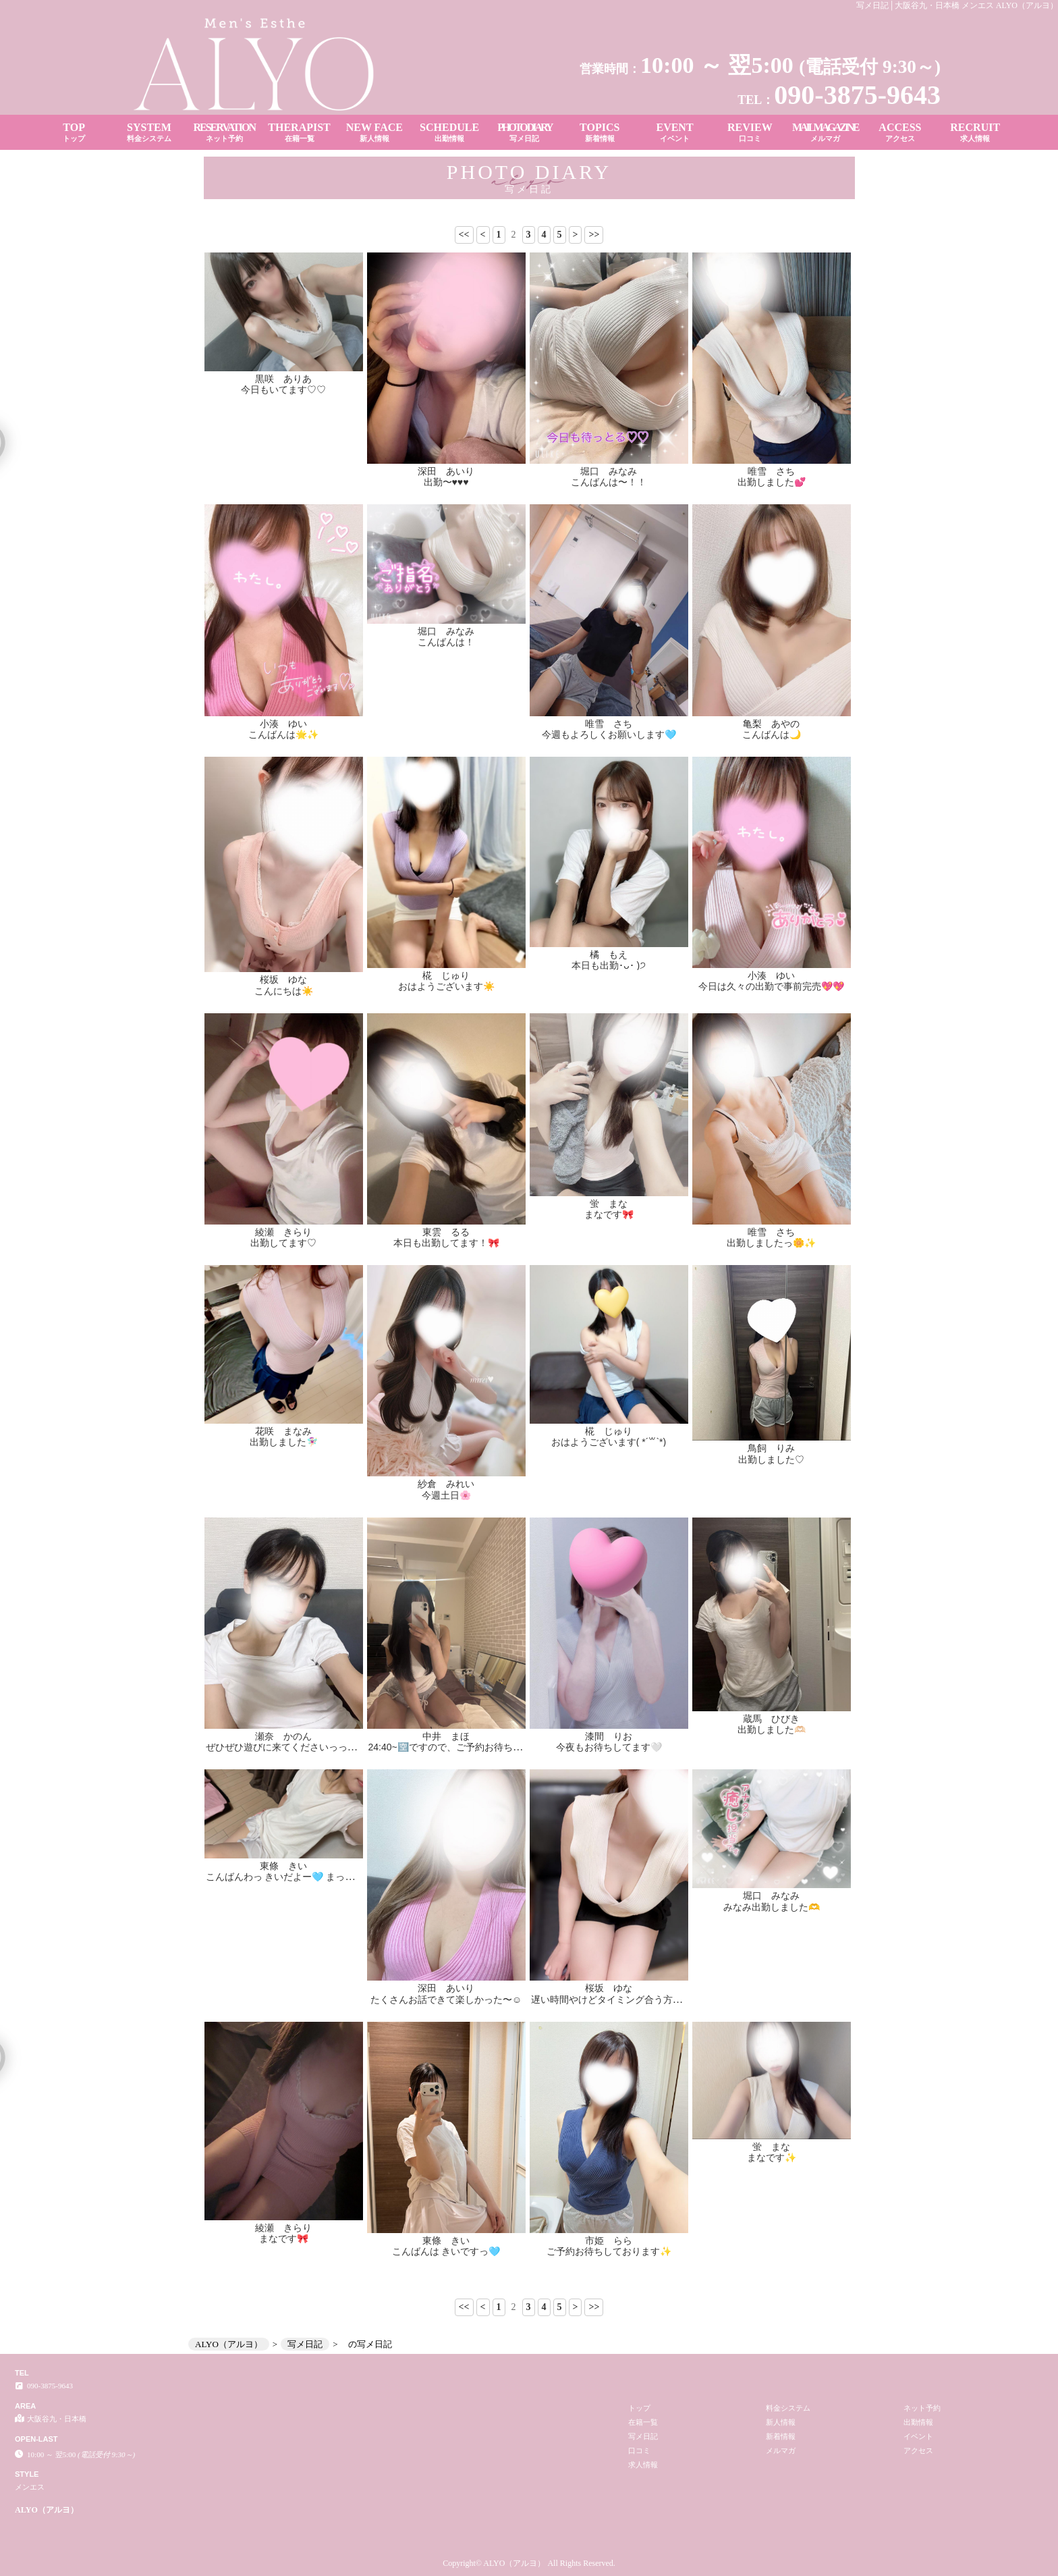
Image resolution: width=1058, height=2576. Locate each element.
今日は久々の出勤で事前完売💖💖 (771, 986)
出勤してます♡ (283, 1242)
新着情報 (781, 2436)
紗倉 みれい (446, 1483)
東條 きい (283, 1865)
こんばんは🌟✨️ (283, 734)
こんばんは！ (446, 642)
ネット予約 (922, 2408)
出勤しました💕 (771, 482)
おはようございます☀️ (446, 986)
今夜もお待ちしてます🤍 (609, 1747)
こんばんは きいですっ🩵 (446, 2251)
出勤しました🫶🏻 (771, 1729)
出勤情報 (918, 2422)
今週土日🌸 (446, 1495)
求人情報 (643, 2465)
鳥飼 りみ (771, 1448)
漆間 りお (608, 1736)
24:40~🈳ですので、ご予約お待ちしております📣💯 (480, 1747)
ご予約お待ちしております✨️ (609, 2251)
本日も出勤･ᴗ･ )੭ (609, 965)
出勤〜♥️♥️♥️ (446, 482)
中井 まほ (446, 1736)
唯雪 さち (771, 471)
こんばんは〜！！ (608, 482)
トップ (639, 2408)
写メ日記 (643, 2436)
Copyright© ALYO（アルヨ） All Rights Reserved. (529, 2563)
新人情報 (781, 2422)
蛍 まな (609, 1203)
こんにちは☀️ (283, 991)
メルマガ (781, 2450)
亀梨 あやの (771, 723)
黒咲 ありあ (283, 378)
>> (593, 235)
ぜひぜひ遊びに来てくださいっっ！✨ (287, 1747)
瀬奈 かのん (283, 1736)
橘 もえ (609, 954)
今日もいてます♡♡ (283, 389)
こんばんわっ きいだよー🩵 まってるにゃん (299, 1876)
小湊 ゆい (283, 723)
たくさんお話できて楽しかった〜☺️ (446, 1999)
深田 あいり (446, 471)
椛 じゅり (446, 975)
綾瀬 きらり (283, 1232)
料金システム (788, 2408)
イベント (918, 2436)
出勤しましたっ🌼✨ (771, 1242)
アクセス (918, 2450)
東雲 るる (446, 1232)
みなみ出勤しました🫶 (771, 1907)
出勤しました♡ (771, 1459)
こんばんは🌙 (771, 734)
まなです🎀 (609, 1214)
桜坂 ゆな (283, 979)
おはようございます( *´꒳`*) (608, 1442)
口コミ (639, 2450)
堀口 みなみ (608, 471)
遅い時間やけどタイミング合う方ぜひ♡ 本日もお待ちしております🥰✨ (685, 1999)
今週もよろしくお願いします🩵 (609, 734)
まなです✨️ (771, 2157)
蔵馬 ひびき (771, 1718)
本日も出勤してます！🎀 (446, 1242)
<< (464, 235)
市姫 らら (608, 2240)
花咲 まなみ (283, 1431)
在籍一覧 (643, 2422)
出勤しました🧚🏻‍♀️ (284, 1442)
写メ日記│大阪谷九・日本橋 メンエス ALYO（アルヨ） (957, 5)
